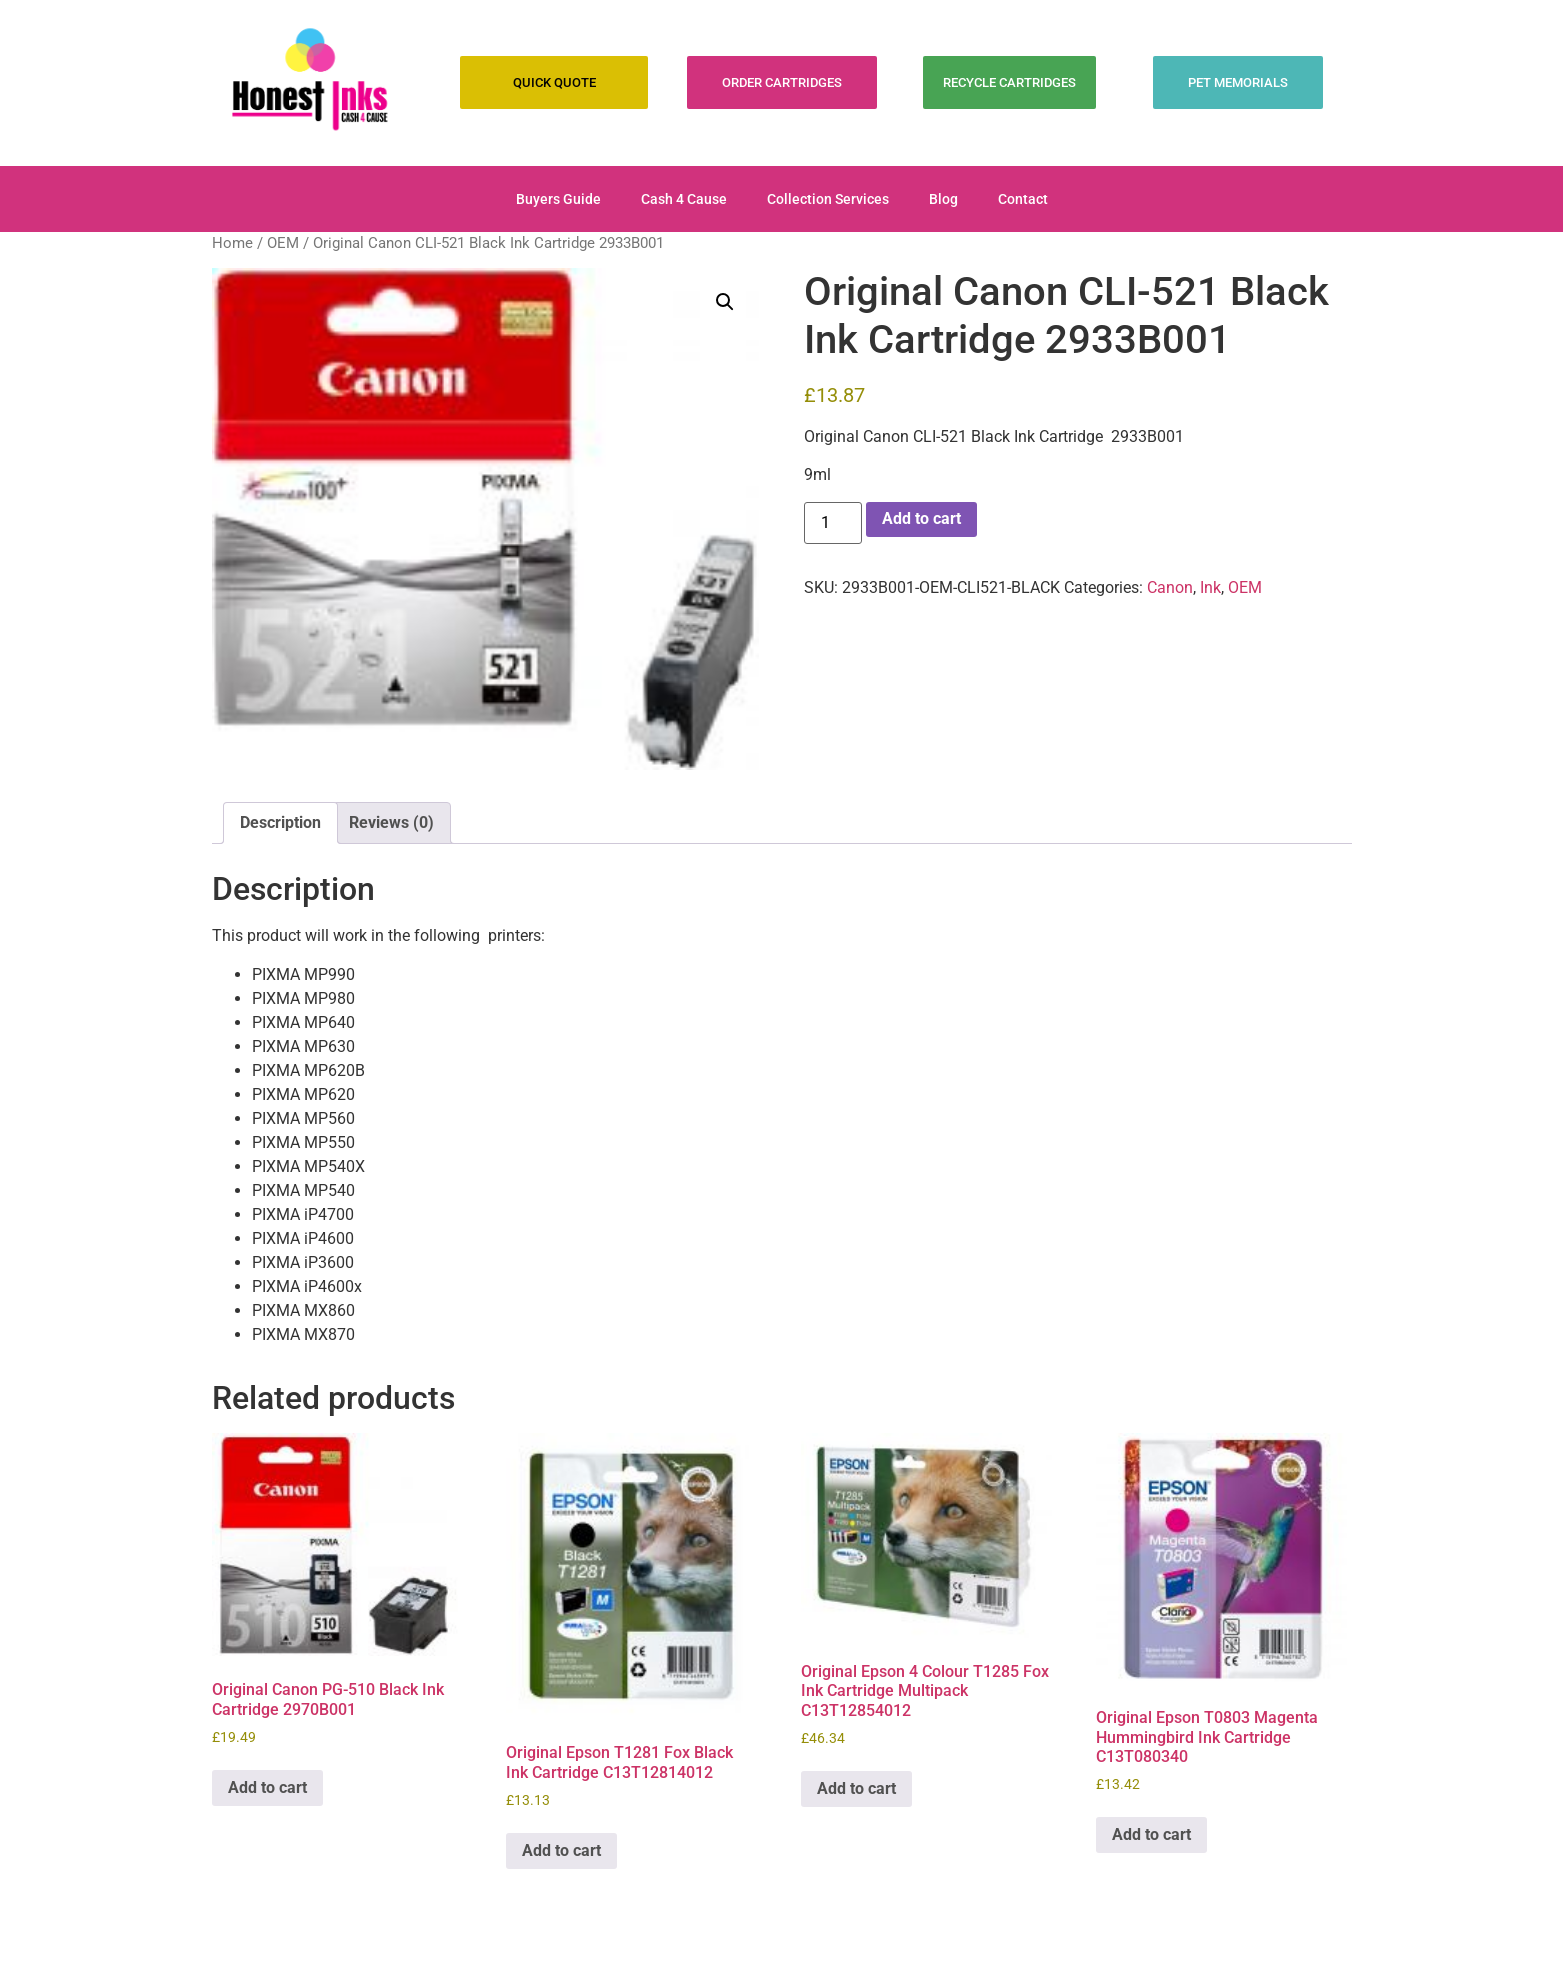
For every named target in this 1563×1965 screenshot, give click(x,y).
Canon (1170, 587)
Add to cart (921, 518)
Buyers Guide (558, 199)
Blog (943, 199)
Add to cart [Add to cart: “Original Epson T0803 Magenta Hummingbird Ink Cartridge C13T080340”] (1151, 1834)
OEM (283, 243)
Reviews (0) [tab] (391, 822)
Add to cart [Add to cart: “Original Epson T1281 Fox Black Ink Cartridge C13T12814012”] (561, 1850)
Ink (1210, 587)
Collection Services (828, 199)
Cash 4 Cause (684, 199)
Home (232, 243)
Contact (1023, 199)
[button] (725, 302)
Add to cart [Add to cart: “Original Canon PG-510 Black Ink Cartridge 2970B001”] (267, 1787)
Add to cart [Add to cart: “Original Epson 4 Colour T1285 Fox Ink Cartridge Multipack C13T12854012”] (856, 1788)
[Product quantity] (833, 523)
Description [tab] (280, 822)
